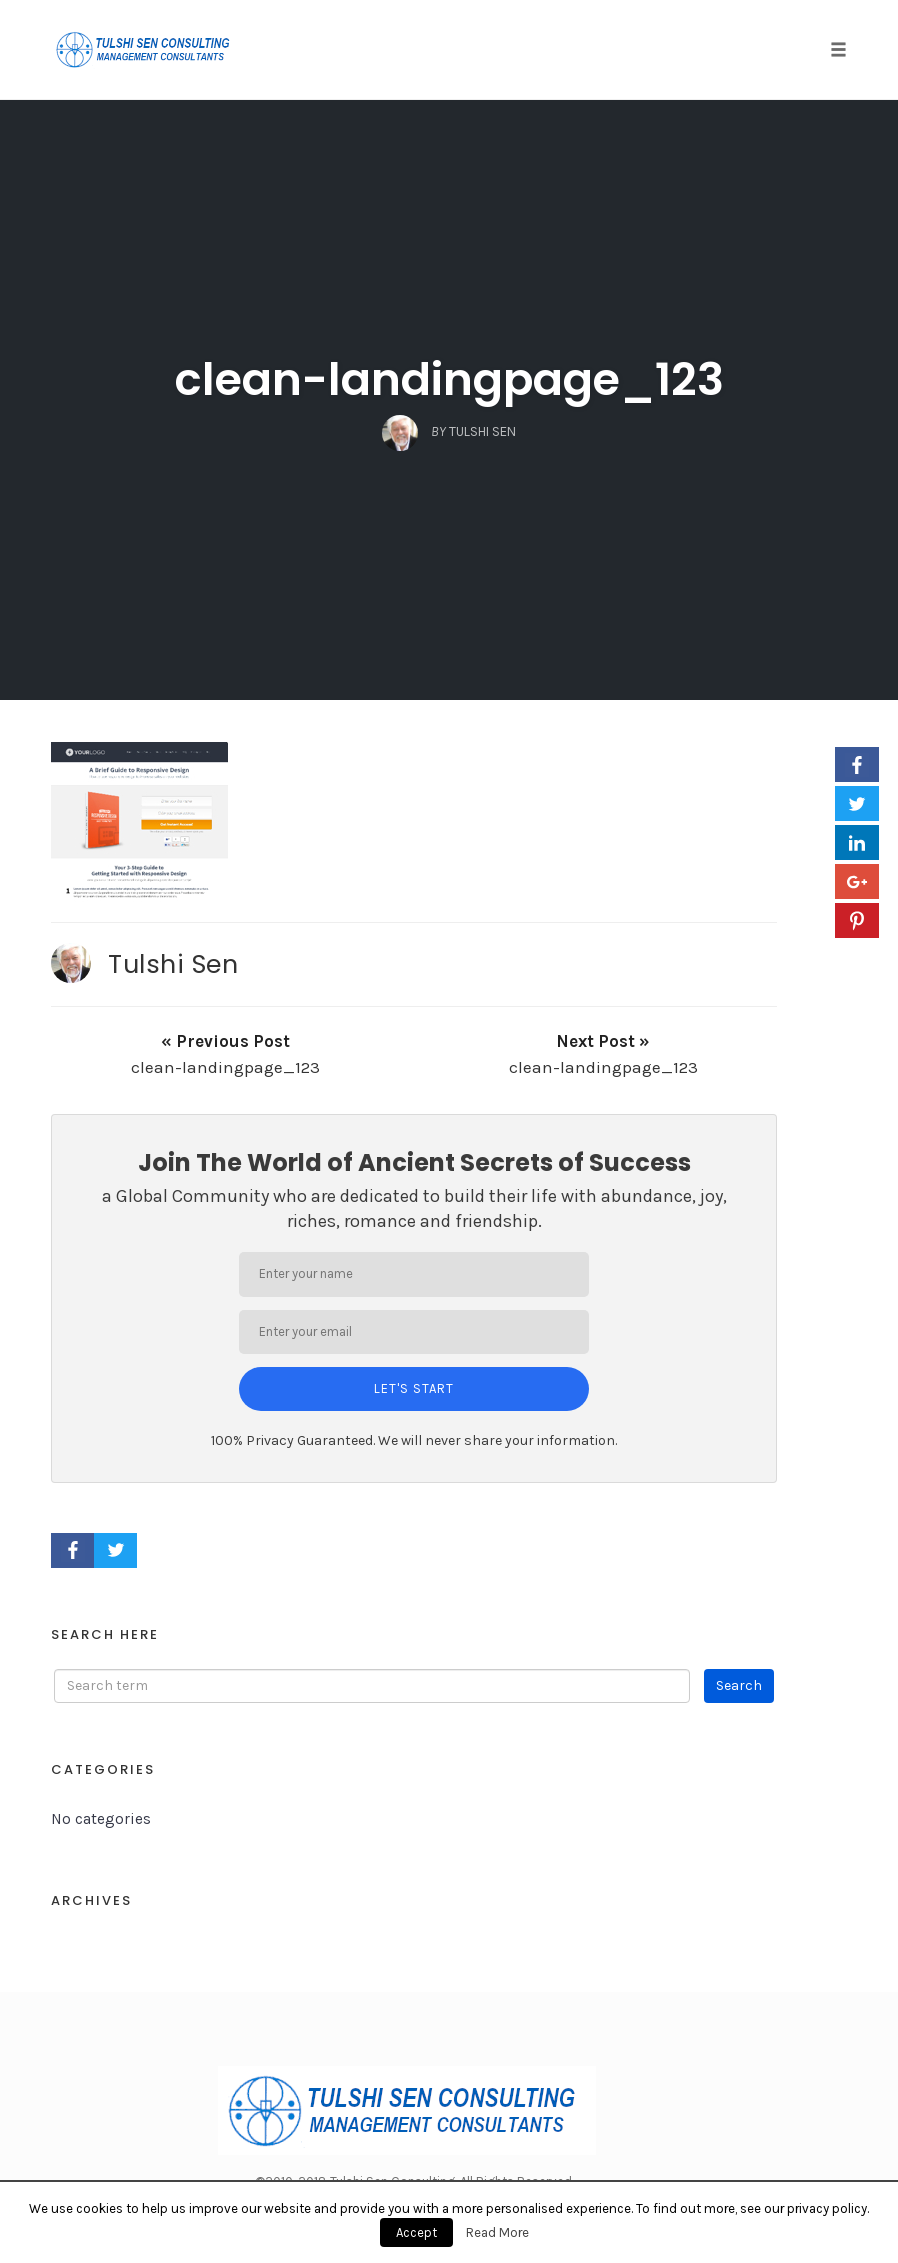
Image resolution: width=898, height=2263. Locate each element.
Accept (416, 2232)
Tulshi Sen (173, 964)
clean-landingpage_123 (449, 379)
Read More (497, 2232)
